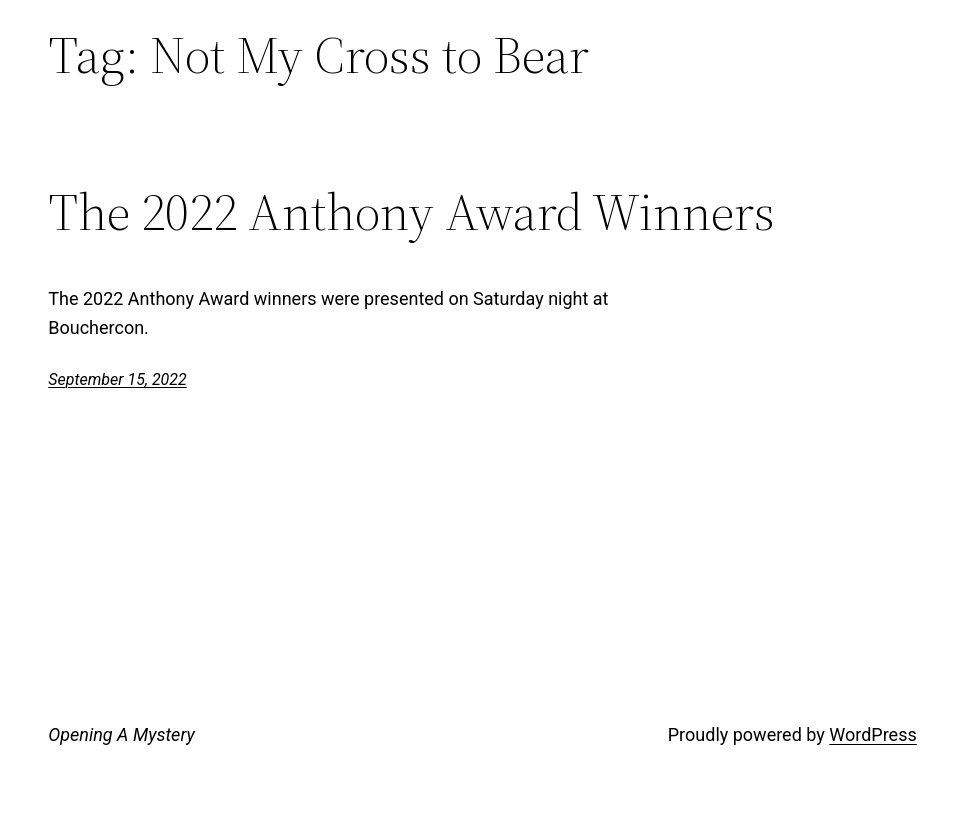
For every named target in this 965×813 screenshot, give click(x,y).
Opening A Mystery (121, 734)
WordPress (872, 734)
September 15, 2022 (117, 379)
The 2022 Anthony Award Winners (411, 212)
